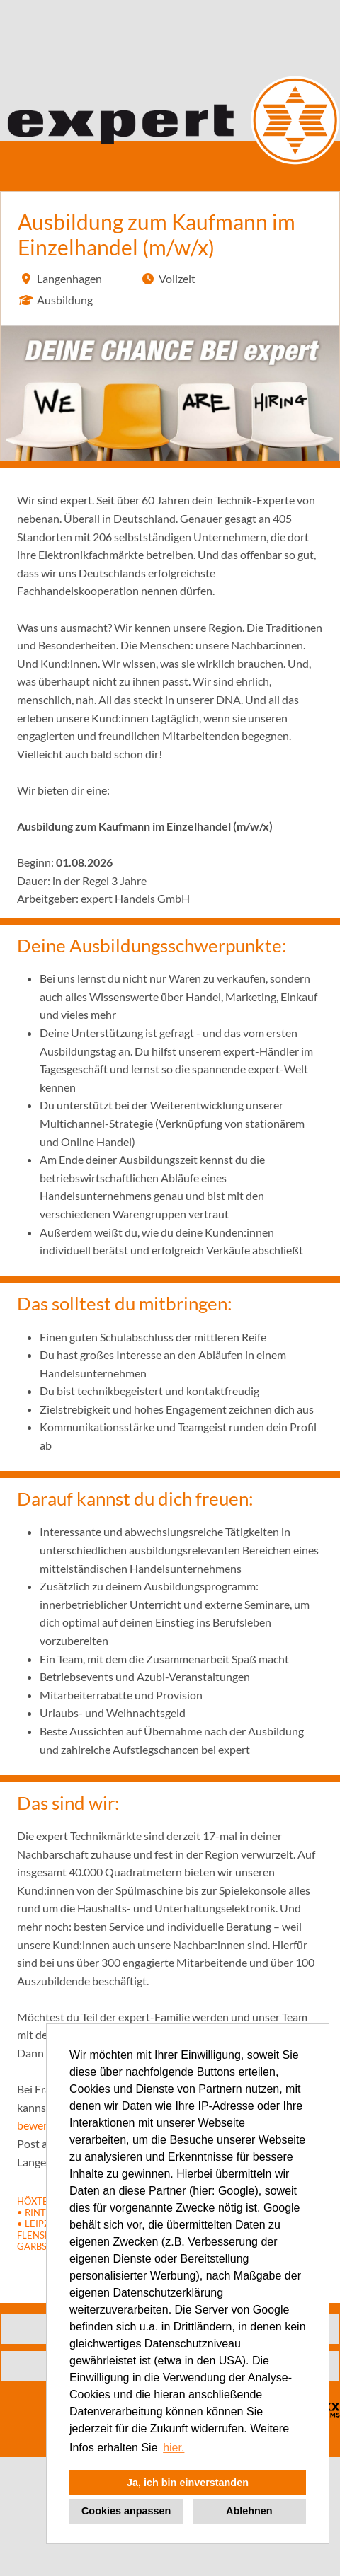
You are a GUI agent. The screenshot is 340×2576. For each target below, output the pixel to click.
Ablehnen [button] (249, 2511)
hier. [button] (173, 2448)
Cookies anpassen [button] (126, 2511)
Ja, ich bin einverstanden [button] (188, 2482)
